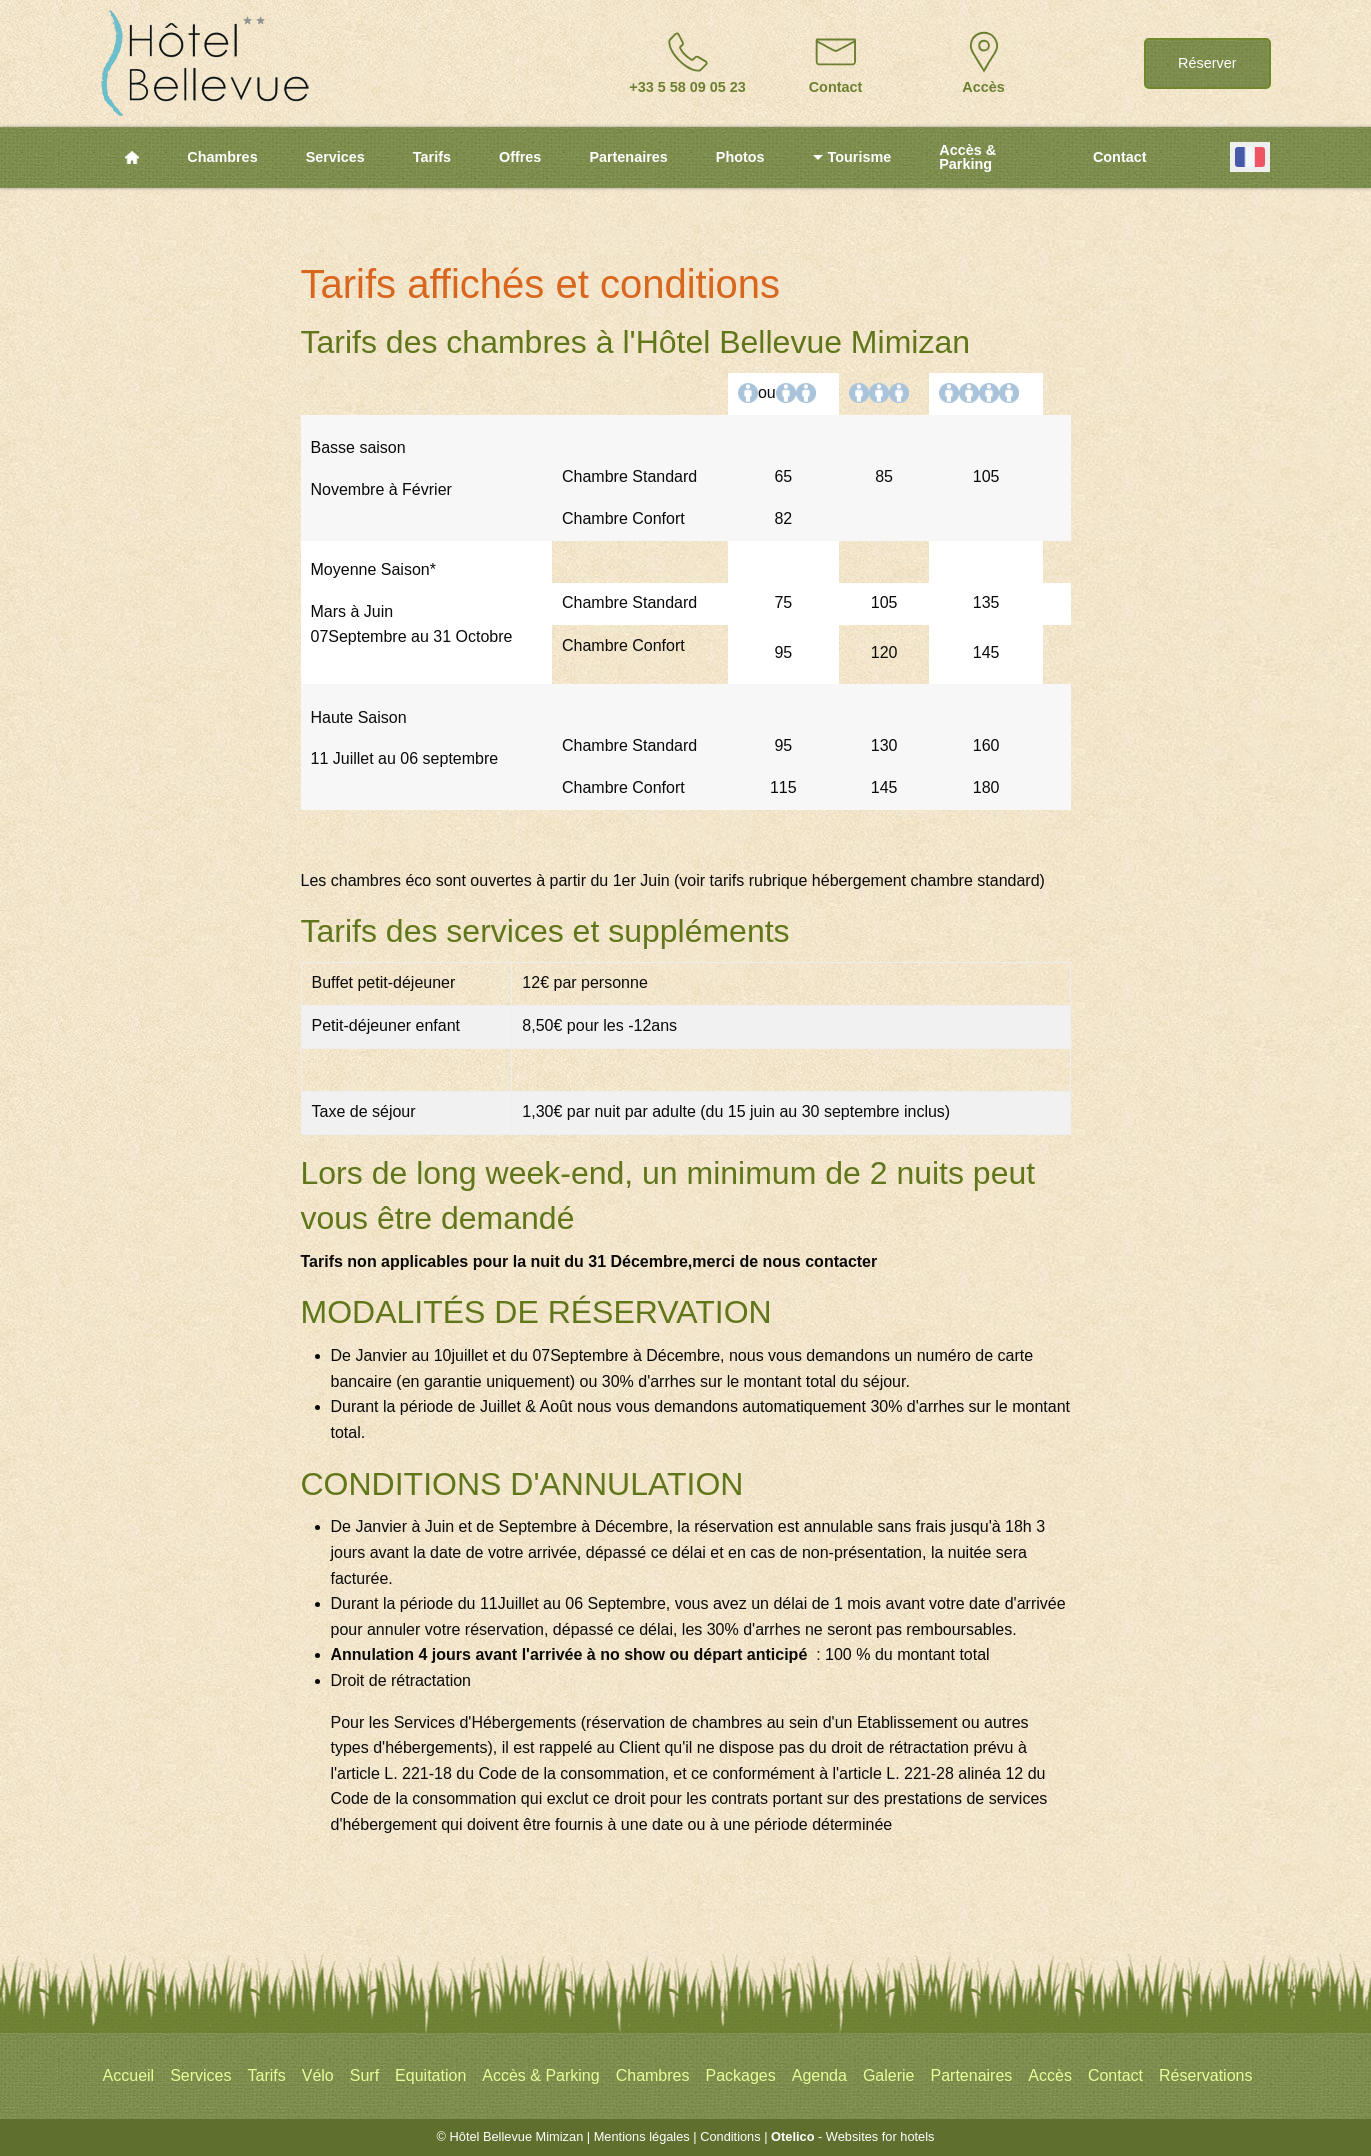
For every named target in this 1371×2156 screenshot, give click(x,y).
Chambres (222, 157)
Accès (1050, 2075)
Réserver (1207, 63)
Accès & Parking (967, 157)
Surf (364, 2075)
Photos (740, 157)
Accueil (129, 2075)
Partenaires (628, 157)
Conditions (730, 2136)
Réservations (1205, 2075)
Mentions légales (642, 2136)
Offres (520, 157)
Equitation (430, 2075)
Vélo (318, 2075)
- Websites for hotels (852, 2136)
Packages (740, 2075)
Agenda (819, 2075)
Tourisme (852, 157)
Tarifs (432, 157)
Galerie (889, 2075)
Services (335, 157)
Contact (1120, 157)
